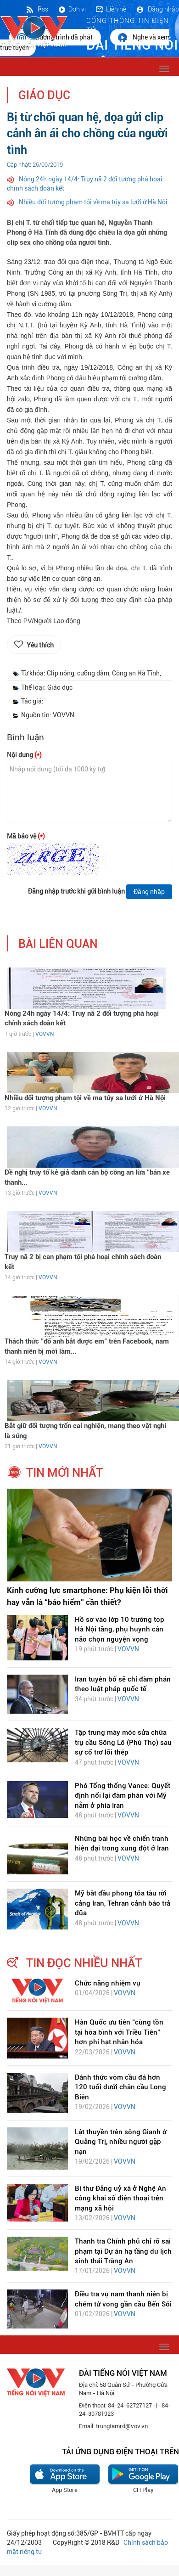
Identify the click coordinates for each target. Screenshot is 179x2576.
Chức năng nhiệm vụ (107, 1983)
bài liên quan (58, 944)
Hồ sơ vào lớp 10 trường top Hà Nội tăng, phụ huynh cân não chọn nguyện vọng (119, 1629)
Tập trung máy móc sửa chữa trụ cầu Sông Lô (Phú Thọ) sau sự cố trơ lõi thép (123, 1742)
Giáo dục (44, 95)
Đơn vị (71, 9)
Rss (36, 9)
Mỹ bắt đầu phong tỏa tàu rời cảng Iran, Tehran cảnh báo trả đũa (122, 1903)
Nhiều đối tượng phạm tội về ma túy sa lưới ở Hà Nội (93, 202)
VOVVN (44, 1034)
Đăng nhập (157, 9)
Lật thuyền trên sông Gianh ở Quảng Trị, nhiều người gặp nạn (121, 2142)
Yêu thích (40, 645)
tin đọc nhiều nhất (84, 1963)
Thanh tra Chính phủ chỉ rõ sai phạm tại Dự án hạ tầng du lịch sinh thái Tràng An (123, 2251)
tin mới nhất (64, 1472)
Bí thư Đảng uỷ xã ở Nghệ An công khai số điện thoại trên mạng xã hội (120, 2198)
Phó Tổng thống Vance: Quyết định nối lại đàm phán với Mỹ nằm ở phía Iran (122, 1796)
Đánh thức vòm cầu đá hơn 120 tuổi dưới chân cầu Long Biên (120, 2087)
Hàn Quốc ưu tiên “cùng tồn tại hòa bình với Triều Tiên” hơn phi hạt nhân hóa (119, 2032)
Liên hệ (110, 9)
